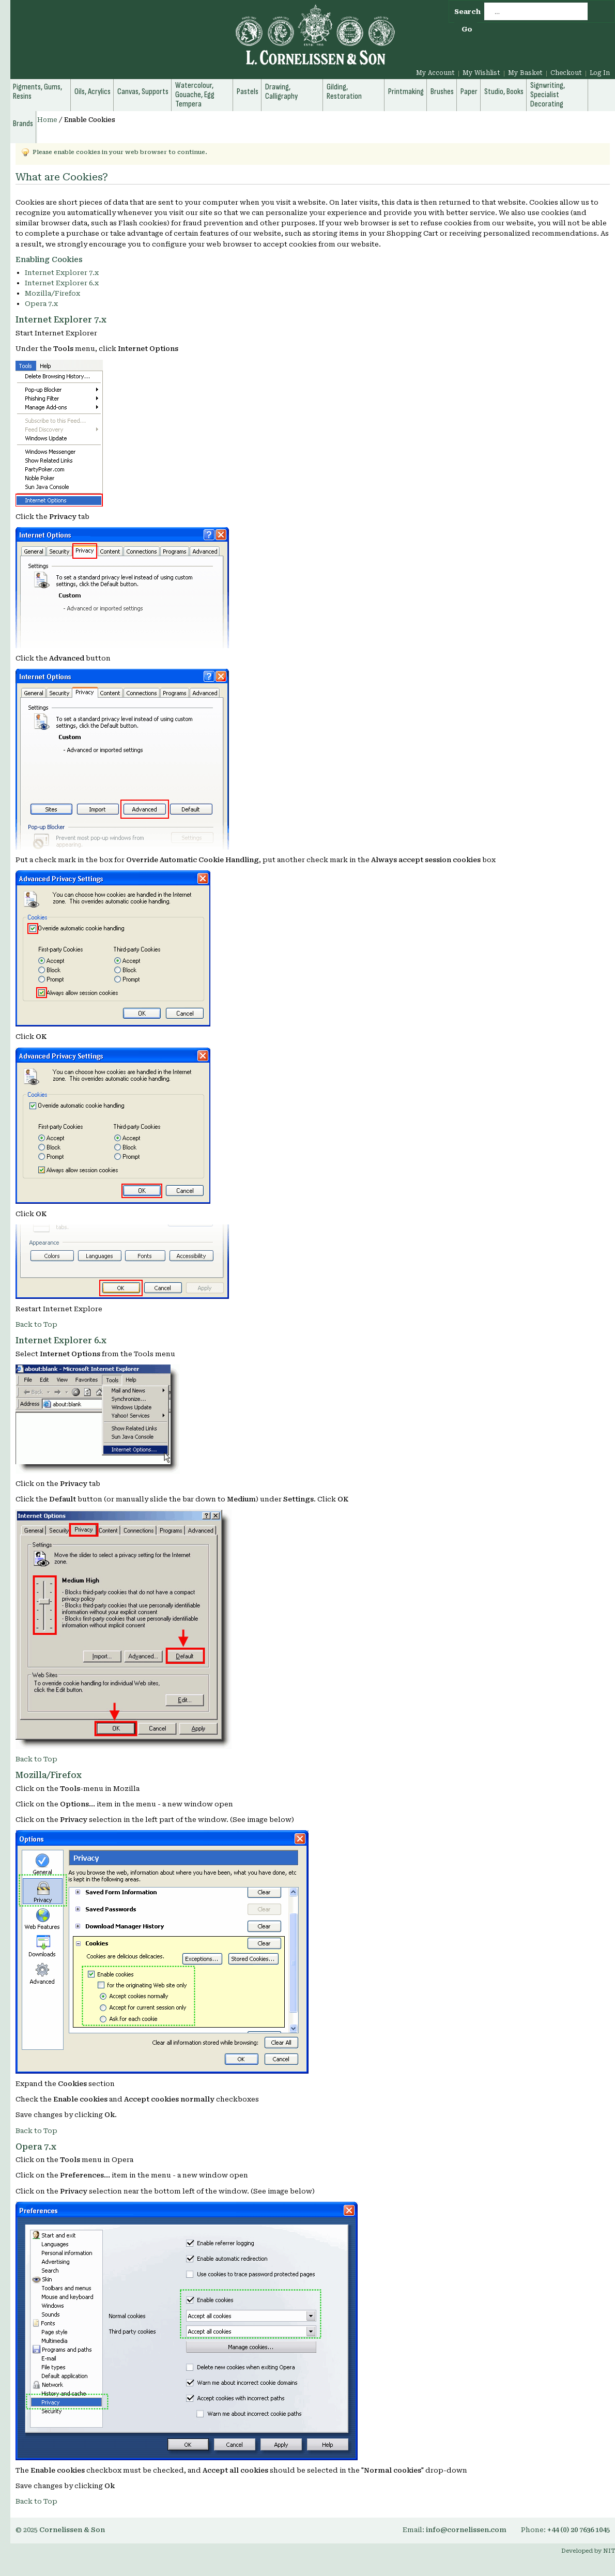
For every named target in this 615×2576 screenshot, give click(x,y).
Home (47, 120)
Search (467, 12)
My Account (435, 72)
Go (467, 29)
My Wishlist (481, 72)
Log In (600, 72)
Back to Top (36, 1324)
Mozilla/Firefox (52, 293)
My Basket (525, 72)
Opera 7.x (41, 304)
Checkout (566, 72)
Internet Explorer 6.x (62, 283)
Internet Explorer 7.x (62, 273)
